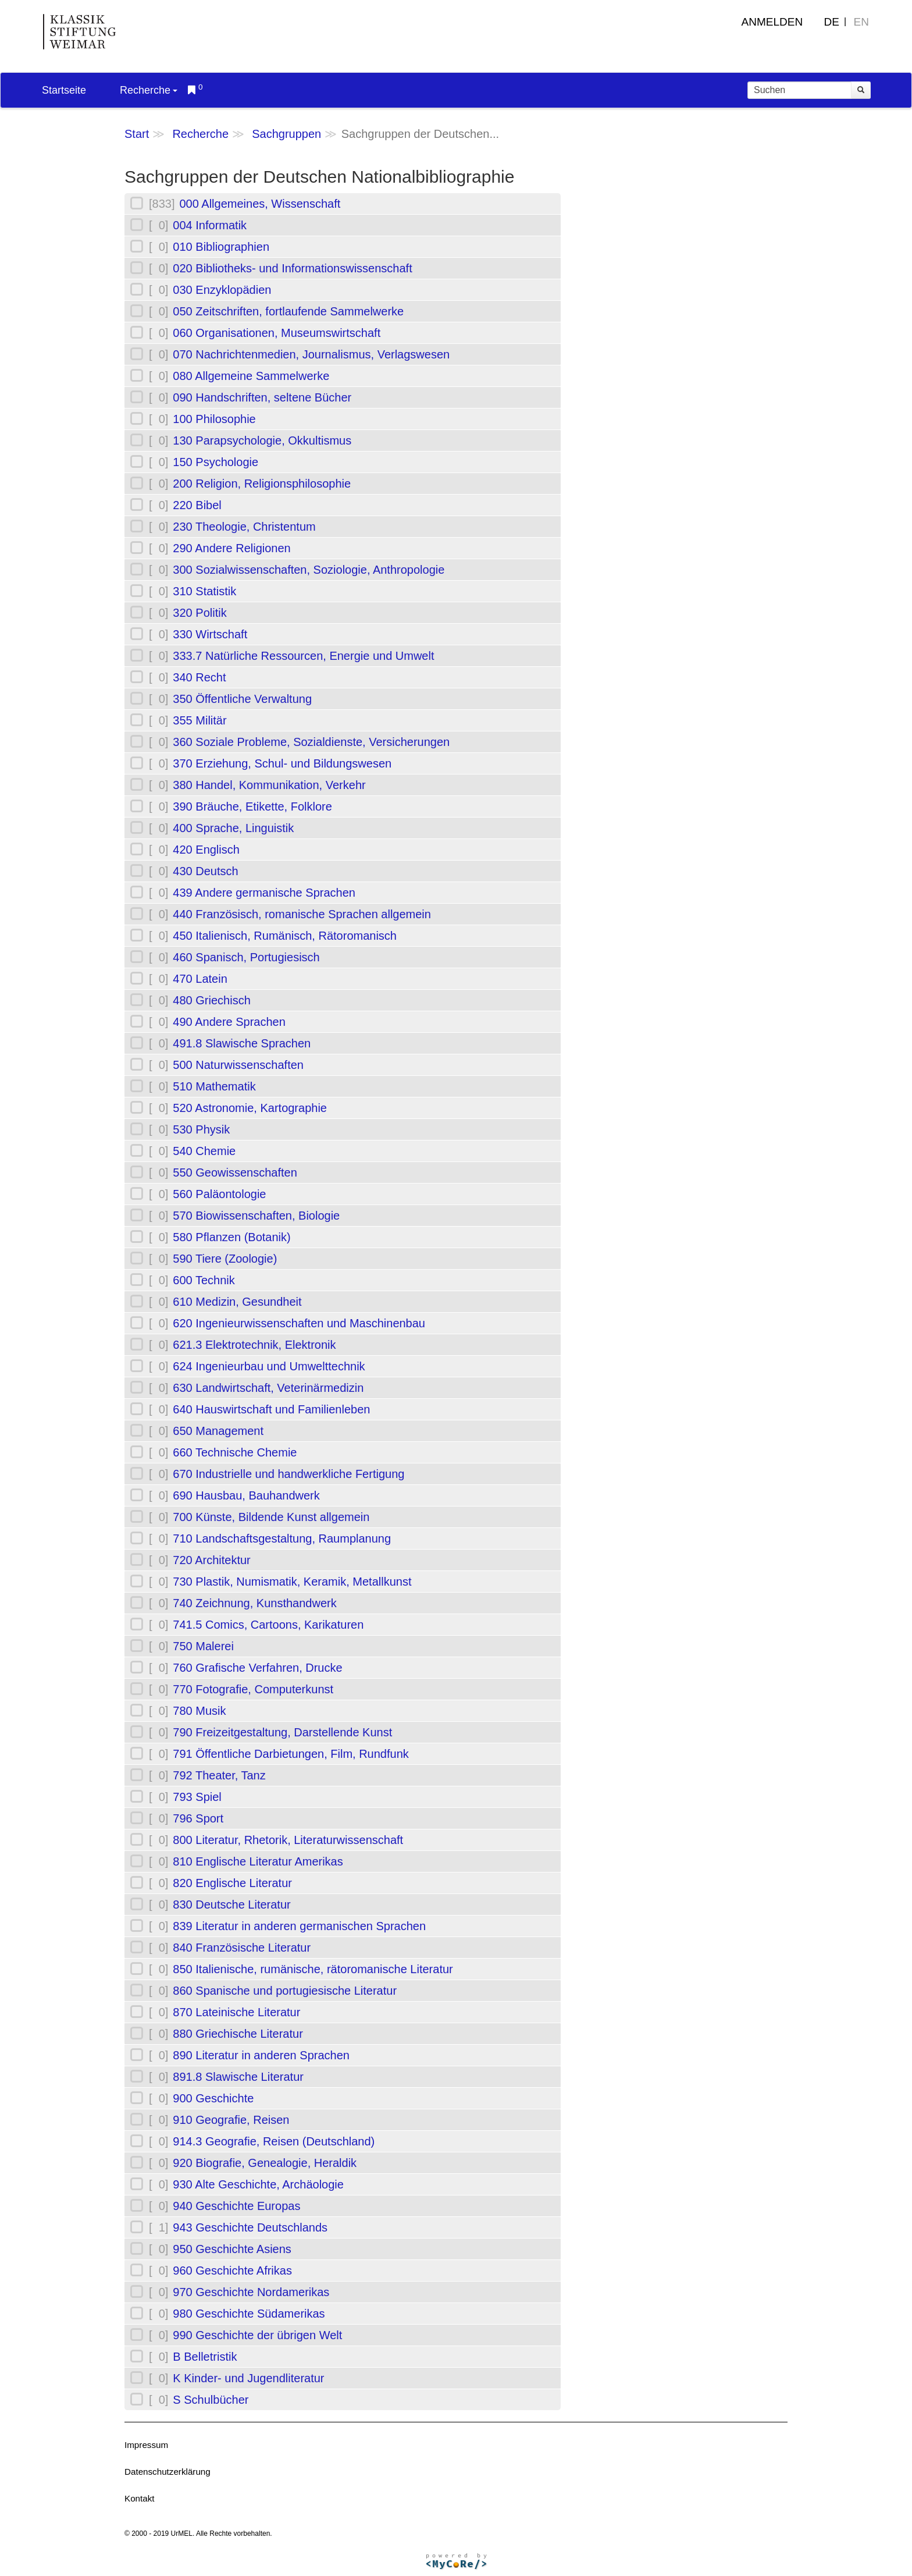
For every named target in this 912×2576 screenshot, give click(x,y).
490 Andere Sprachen (229, 1021)
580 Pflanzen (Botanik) (231, 1237)
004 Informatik (210, 225)
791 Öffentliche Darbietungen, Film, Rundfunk (290, 1753)
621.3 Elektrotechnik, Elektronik (254, 1344)
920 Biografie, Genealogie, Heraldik (265, 2162)
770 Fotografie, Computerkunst (253, 1689)
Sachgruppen (286, 133)
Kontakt (139, 2498)
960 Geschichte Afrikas (232, 2270)
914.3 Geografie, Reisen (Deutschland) (274, 2141)
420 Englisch (206, 849)
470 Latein (200, 978)
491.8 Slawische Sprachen (242, 1043)
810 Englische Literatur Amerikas (258, 1861)
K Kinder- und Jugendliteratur (248, 2378)
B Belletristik (205, 2356)
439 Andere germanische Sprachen (264, 892)
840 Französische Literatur (242, 1947)
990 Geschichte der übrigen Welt (257, 2335)
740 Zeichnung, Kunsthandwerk (254, 1603)
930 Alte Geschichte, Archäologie (258, 2184)
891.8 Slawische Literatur (238, 2076)
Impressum (146, 2445)
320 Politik (199, 612)
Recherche (148, 90)
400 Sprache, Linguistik (233, 828)
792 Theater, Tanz (219, 1775)
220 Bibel (197, 505)
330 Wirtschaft (210, 634)
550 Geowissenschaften (235, 1172)
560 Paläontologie (219, 1194)
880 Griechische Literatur (237, 2033)
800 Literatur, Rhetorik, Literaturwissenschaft (288, 1840)
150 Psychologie (215, 462)
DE (831, 22)
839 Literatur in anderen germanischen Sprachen (299, 1926)
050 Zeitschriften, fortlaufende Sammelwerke (288, 311)
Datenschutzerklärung (167, 2471)
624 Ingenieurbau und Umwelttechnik (269, 1366)
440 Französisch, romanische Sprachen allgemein (302, 914)
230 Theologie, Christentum (244, 526)
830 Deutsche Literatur (231, 1904)
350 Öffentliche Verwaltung (242, 698)
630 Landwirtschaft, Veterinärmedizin (268, 1387)
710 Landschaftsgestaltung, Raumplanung (282, 1538)
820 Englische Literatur (232, 1883)
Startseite (64, 90)
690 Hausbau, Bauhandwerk (246, 1495)
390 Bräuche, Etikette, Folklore (252, 806)
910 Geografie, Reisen (231, 2119)
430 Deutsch (205, 871)
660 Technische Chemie (235, 1452)
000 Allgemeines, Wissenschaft (259, 203)
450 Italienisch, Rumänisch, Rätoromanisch (285, 935)
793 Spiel (197, 1796)
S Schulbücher (210, 2399)
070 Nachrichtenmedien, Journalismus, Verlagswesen (311, 354)
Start (136, 133)
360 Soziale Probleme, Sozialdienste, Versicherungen (311, 742)
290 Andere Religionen (231, 548)
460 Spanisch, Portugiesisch (246, 957)
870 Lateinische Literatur (236, 2012)
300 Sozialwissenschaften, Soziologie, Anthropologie (308, 569)
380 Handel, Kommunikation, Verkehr (269, 785)
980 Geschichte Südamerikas (249, 2313)
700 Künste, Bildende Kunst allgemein (271, 1517)
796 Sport (198, 1818)
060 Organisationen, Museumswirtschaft (276, 332)
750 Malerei (203, 1646)
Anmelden (772, 22)
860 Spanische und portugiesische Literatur (285, 1990)
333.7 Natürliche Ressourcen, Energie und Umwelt (303, 655)
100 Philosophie (214, 419)
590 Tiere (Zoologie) (225, 1258)
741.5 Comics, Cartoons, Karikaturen (268, 1624)
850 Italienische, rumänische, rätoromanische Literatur (313, 1969)
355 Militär (199, 720)
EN (861, 22)
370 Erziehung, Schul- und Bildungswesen (282, 763)
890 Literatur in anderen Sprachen (261, 2055)
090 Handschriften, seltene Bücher (262, 397)
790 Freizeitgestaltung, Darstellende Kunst (282, 1732)
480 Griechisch (211, 1000)
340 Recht (199, 677)
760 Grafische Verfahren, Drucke (257, 1667)
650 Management (218, 1430)
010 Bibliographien (221, 246)
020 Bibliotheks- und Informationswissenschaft (292, 268)
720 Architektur (211, 1560)
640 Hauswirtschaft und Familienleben (271, 1409)
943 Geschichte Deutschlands (250, 2227)
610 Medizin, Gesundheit (237, 1301)
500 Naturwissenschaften (238, 1064)
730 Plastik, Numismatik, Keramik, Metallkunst (292, 1581)
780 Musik (199, 1710)
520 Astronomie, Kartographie (250, 1108)
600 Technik (203, 1280)
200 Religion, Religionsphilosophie (262, 483)
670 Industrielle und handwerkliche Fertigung (288, 1474)
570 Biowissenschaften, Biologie (256, 1215)
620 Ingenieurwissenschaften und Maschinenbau (299, 1323)
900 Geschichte (213, 2098)
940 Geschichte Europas (236, 2206)
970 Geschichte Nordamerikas (251, 2292)
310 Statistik (204, 591)
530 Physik (201, 1129)
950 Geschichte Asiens (232, 2249)
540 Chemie (204, 1151)
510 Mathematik (214, 1086)
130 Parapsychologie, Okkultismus (262, 440)
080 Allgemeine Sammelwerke (251, 375)
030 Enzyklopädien (222, 289)
